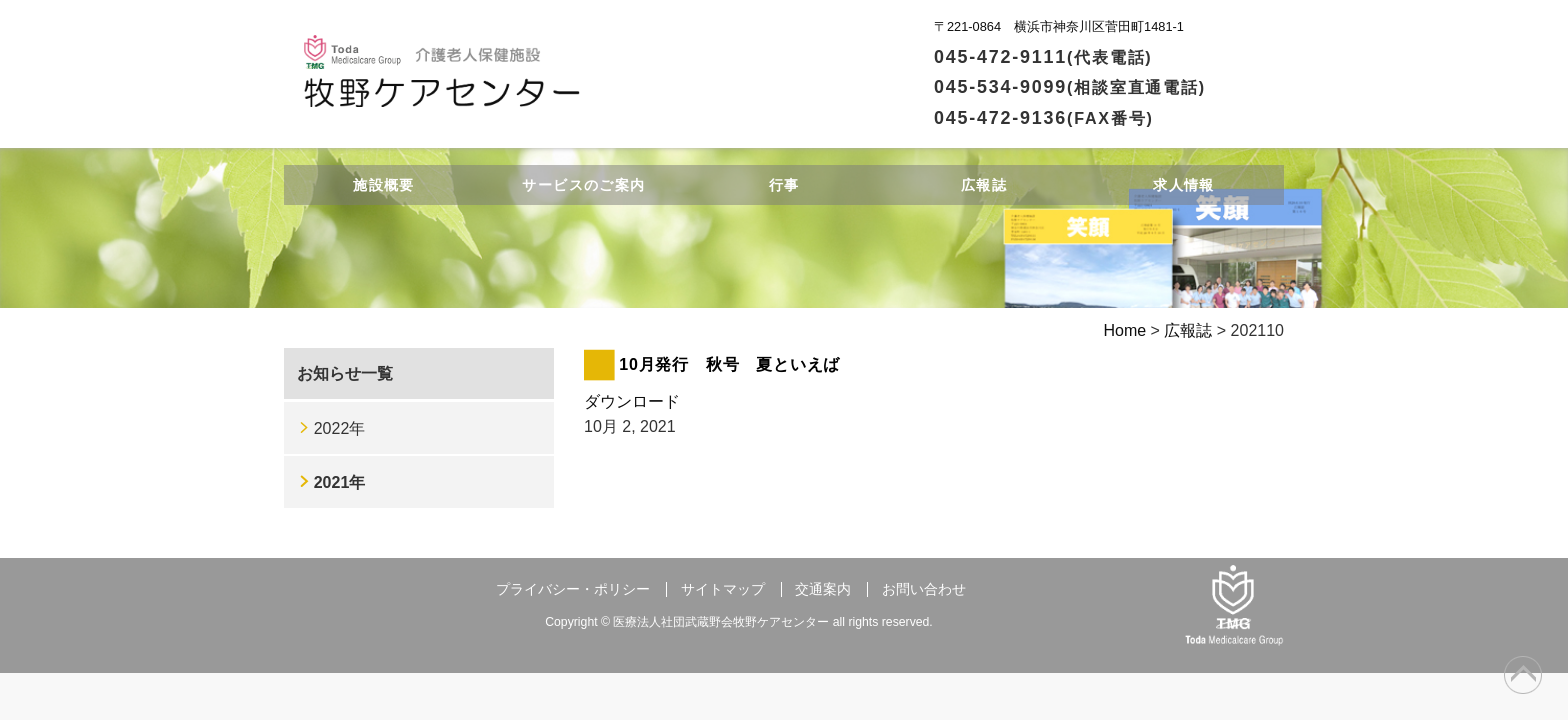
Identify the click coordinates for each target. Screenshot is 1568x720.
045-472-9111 (1043, 57)
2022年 (340, 428)
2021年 (340, 482)
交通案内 (823, 589)
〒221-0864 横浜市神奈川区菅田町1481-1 (1059, 26)
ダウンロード (632, 401)
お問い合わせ (924, 589)
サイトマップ (723, 589)
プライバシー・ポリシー (573, 589)
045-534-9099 (1070, 87)
